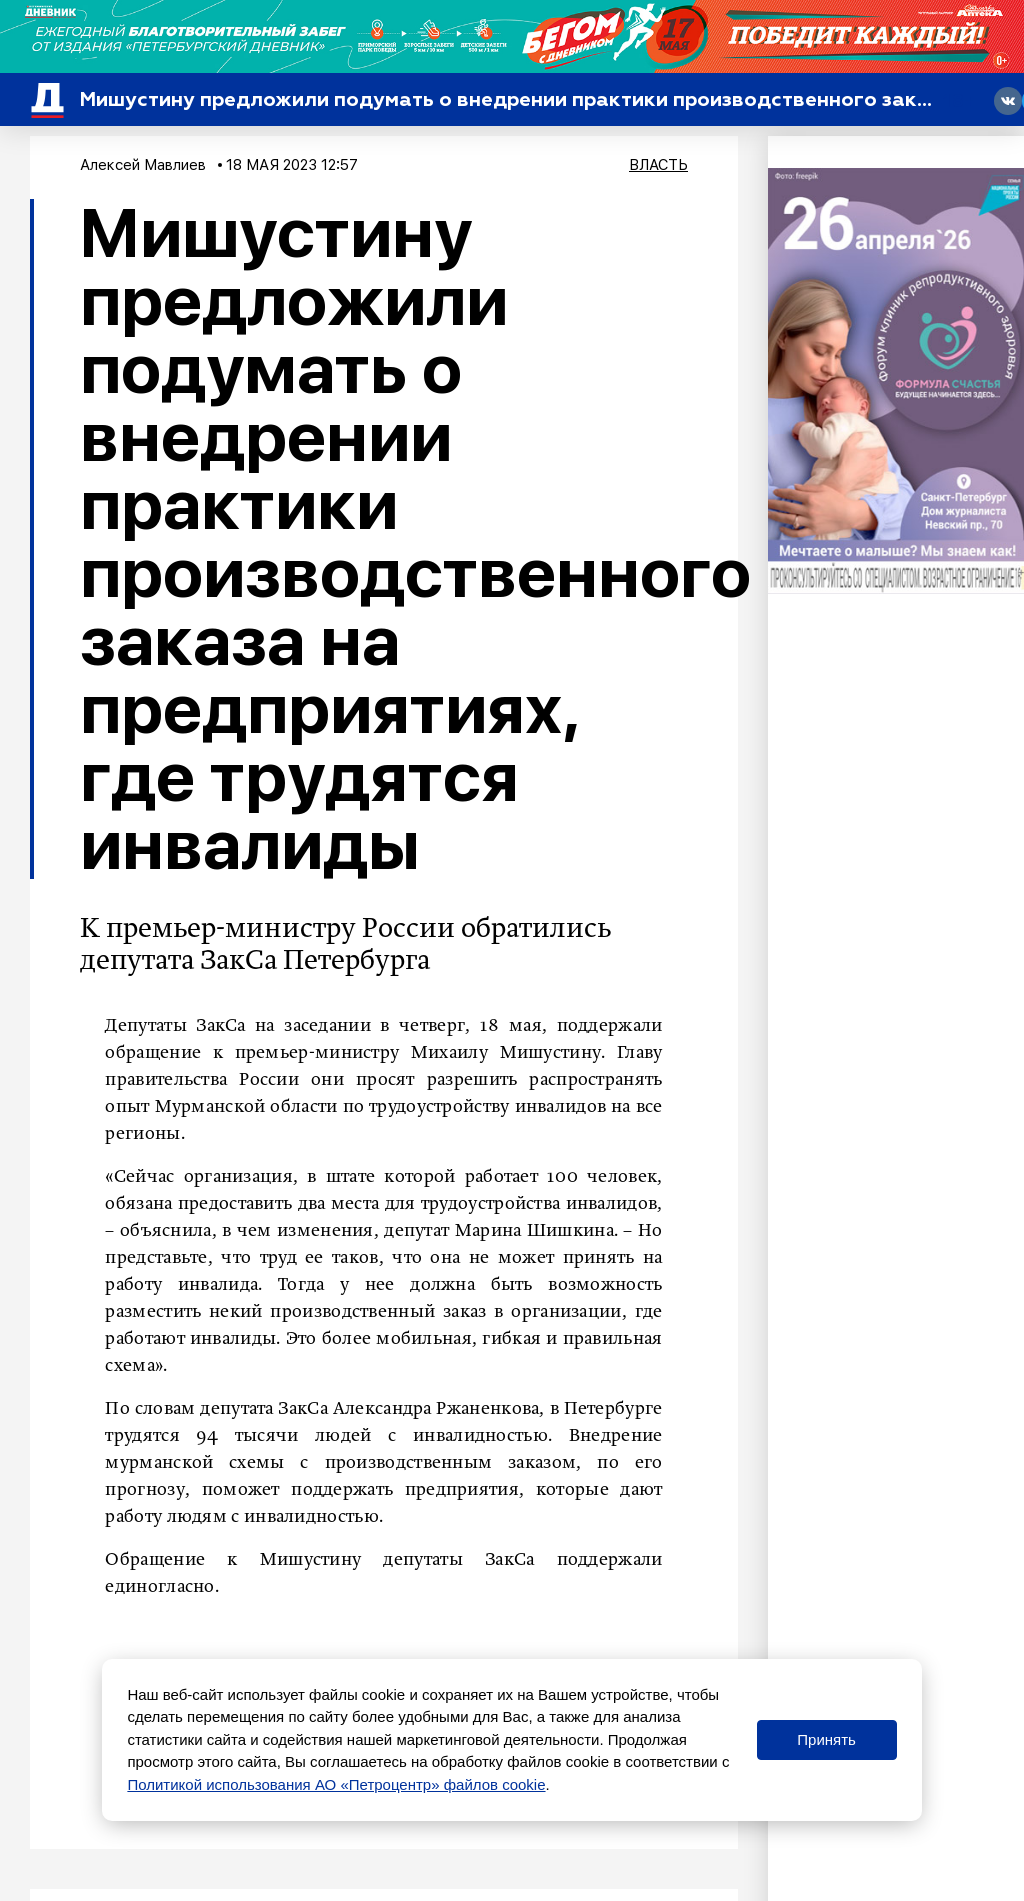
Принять (826, 1739)
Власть (658, 165)
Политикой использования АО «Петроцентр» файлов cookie (336, 1784)
